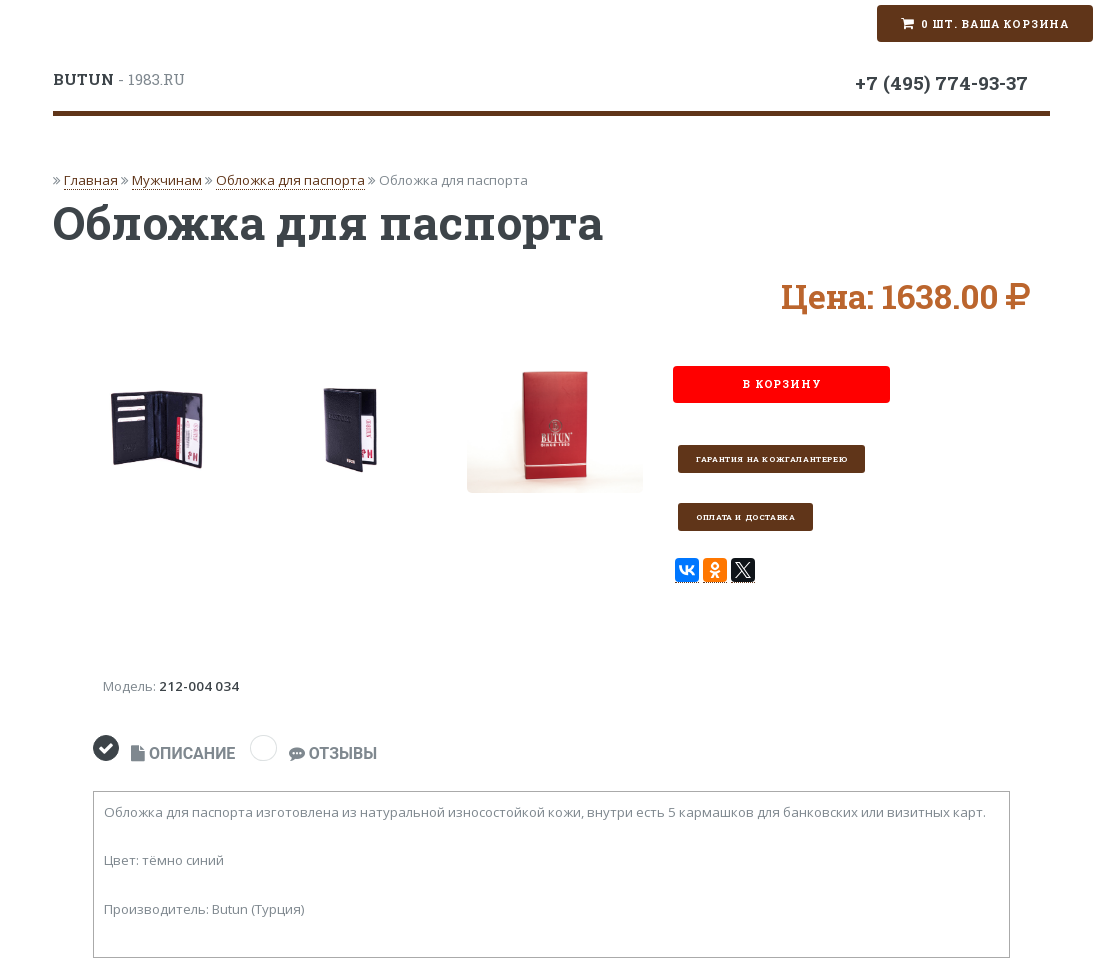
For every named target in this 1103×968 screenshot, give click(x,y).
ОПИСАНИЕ (183, 753)
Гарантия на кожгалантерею (771, 459)
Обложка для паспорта (290, 180)
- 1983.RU (119, 79)
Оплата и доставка (745, 517)
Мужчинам (167, 180)
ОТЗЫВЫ (333, 753)
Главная (91, 180)
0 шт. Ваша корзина (995, 24)
